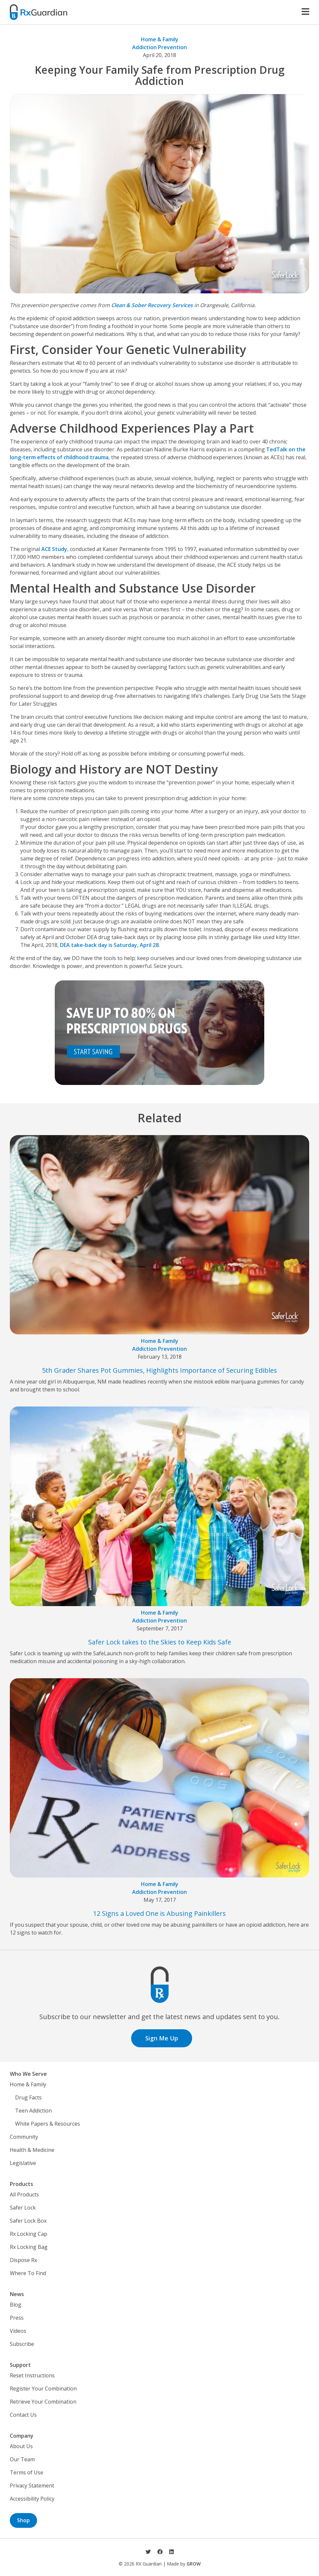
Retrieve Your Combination (43, 2401)
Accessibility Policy (32, 2498)
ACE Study (54, 549)
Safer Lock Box (28, 2220)
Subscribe (22, 2344)
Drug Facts (28, 2097)
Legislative (23, 2163)
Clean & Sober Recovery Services (152, 305)
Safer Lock (23, 2207)
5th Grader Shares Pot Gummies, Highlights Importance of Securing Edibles (159, 1370)
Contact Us (23, 2414)
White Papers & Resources (47, 2123)
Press (17, 2317)
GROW (194, 2564)
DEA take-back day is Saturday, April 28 (109, 945)
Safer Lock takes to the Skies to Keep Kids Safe (159, 1642)
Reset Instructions (32, 2375)
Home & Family (159, 39)
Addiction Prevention (159, 47)
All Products (24, 2194)
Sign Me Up (161, 2038)
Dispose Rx (23, 2260)
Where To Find (28, 2273)
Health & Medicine (32, 2149)
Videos (18, 2330)
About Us (21, 2446)
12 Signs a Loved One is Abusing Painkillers (159, 1913)
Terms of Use (26, 2472)
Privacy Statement (32, 2485)
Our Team (22, 2459)
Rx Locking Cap (28, 2233)
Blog (15, 2304)
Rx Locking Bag (29, 2247)
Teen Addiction (33, 2110)
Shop (23, 2520)
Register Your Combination (43, 2388)
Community (24, 2136)
